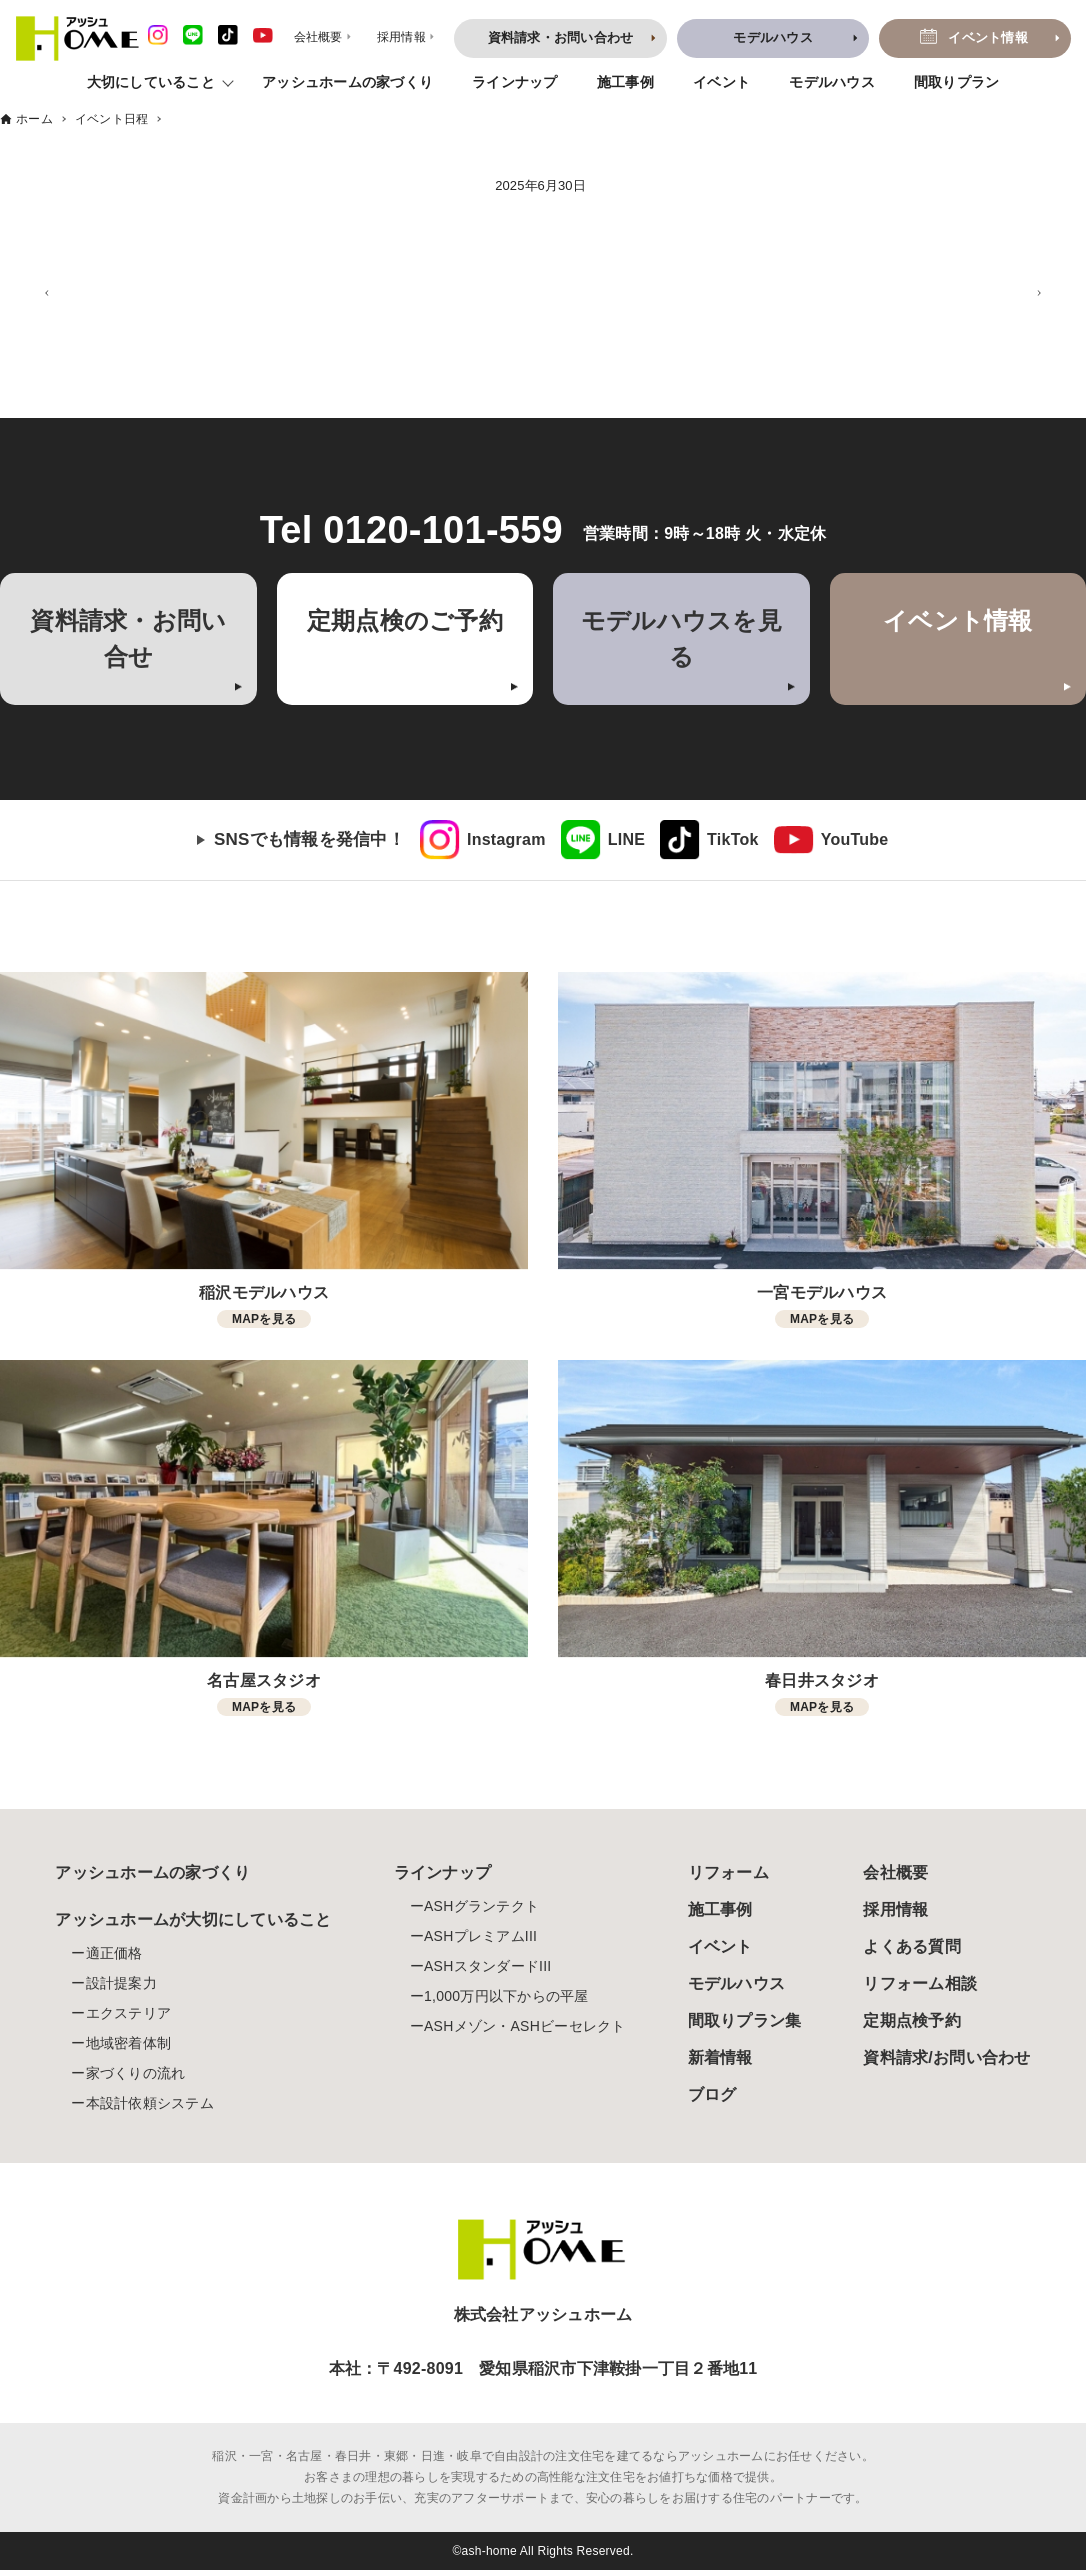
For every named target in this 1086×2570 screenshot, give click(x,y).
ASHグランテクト (481, 1906)
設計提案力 (121, 1983)
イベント (721, 82)
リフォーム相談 (920, 1983)
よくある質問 (912, 1946)
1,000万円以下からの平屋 (506, 1996)
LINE (626, 839)
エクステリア (129, 2013)
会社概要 (895, 1872)
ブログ (712, 2094)
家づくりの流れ (136, 2073)
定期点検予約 (912, 2020)
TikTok (733, 839)
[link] (483, 840)
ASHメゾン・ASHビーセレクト (525, 2026)
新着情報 (720, 2057)
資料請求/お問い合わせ (946, 2057)
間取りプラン (957, 82)
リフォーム (728, 1872)
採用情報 (895, 1909)
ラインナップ (515, 82)
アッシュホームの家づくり (347, 82)
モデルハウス (832, 82)
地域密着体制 (129, 2043)
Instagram (506, 839)
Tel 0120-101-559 (411, 530)
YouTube (855, 839)
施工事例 (625, 82)
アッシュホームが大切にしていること (193, 1919)
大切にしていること (151, 82)
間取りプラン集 (745, 2020)
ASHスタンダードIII (487, 1966)
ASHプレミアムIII (480, 1936)
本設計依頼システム (150, 2103)
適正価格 (114, 1953)
